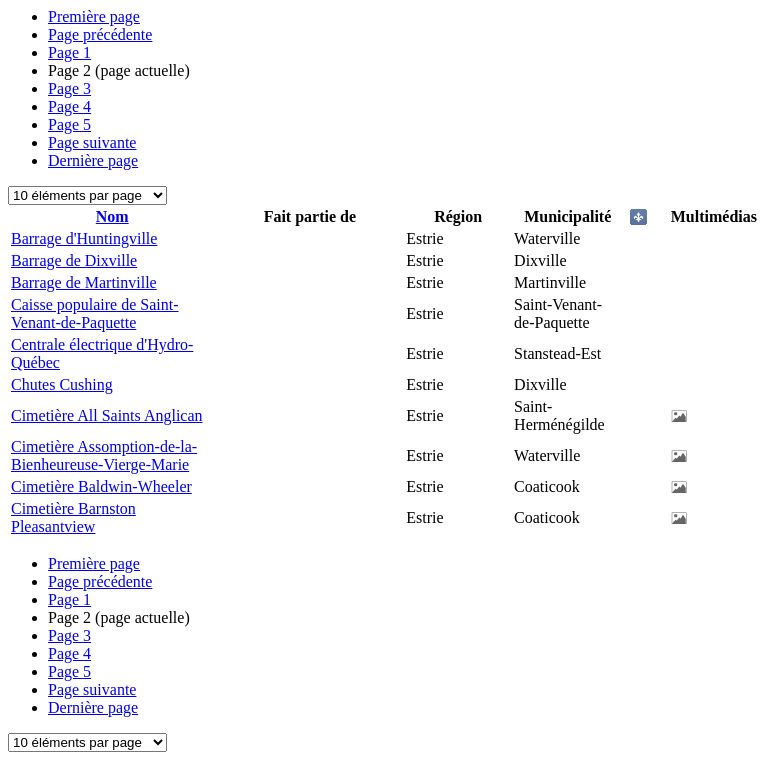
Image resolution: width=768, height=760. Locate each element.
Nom (112, 216)
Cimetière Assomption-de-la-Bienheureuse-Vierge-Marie (104, 455)
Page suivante (92, 142)
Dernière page (93, 160)
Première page (94, 16)
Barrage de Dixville (74, 260)
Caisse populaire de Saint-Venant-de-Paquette (95, 313)
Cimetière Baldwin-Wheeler (101, 486)
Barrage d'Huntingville (84, 238)
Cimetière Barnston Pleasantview (73, 517)
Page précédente (100, 34)
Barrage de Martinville (84, 282)
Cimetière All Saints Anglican (107, 415)
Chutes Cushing (62, 384)
